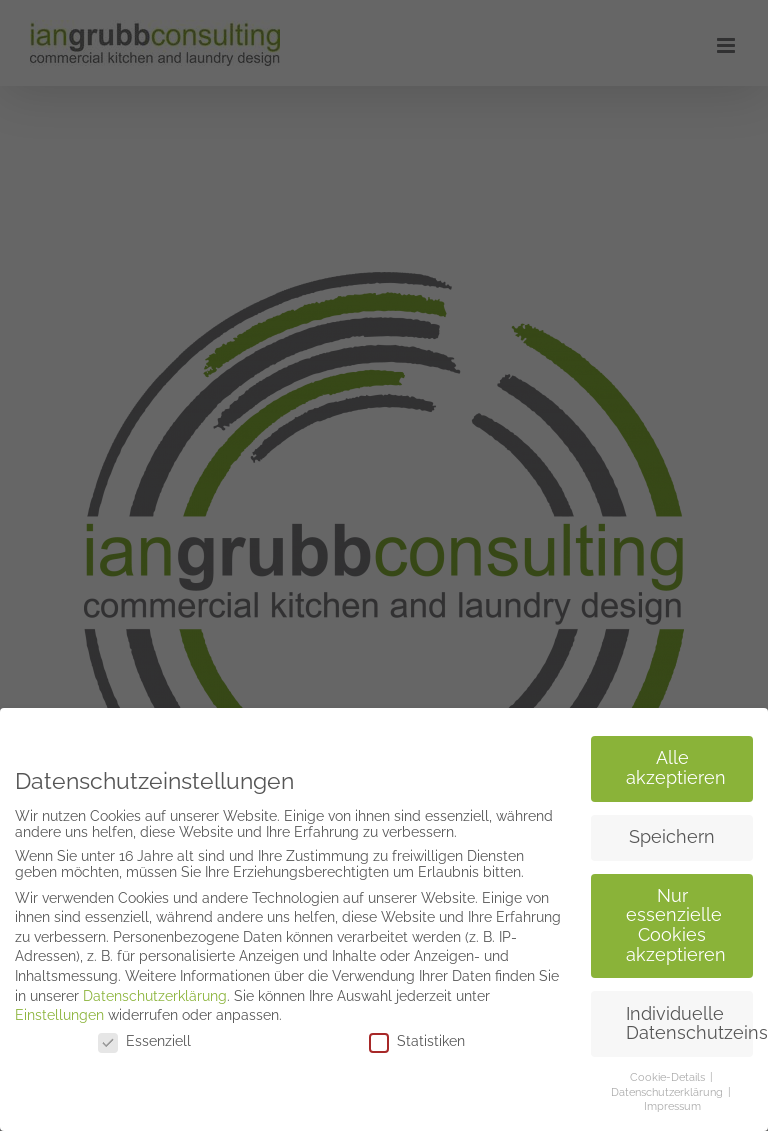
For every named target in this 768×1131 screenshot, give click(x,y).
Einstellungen (59, 1011)
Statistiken (417, 1036)
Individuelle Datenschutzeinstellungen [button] (689, 1019)
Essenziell (144, 1036)
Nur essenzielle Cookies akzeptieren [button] (676, 920)
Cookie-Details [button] (669, 1073)
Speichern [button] (672, 832)
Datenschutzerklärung (155, 991)
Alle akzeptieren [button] (676, 764)
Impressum (672, 1102)
